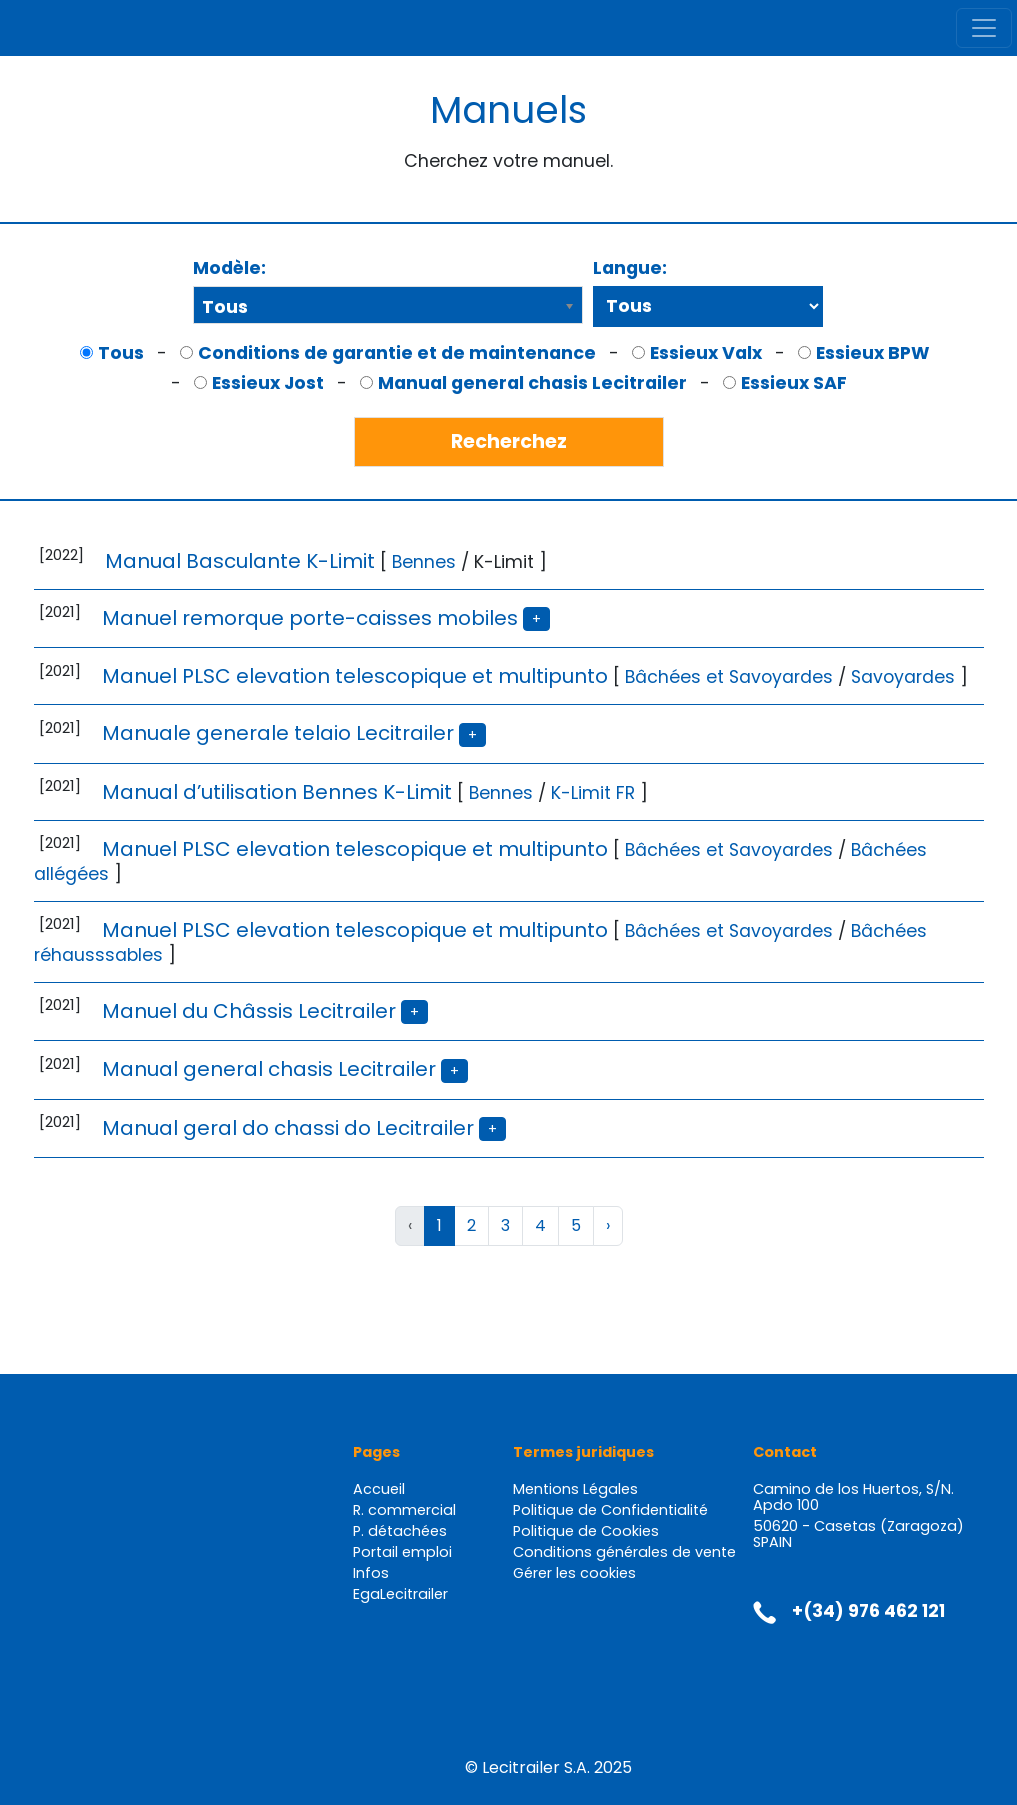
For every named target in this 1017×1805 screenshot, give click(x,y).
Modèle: (229, 268)
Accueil (379, 1489)
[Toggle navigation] (984, 28)
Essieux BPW (873, 353)
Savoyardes (903, 677)
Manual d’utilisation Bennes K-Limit (277, 792)
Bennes (424, 562)
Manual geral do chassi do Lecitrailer (288, 1128)
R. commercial (404, 1510)
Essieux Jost (268, 383)
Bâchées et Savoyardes (729, 677)
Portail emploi (402, 1552)
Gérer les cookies (574, 1573)
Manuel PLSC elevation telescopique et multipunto (355, 676)
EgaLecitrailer (400, 1594)
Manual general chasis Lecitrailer (532, 383)
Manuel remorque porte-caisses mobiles (310, 618)
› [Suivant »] (608, 1225)
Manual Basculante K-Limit (240, 561)
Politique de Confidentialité (610, 1510)
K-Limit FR (593, 793)
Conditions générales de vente (624, 1552)
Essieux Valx (706, 353)
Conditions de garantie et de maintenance (397, 353)
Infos (371, 1573)
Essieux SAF (794, 383)
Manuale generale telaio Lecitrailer (278, 733)
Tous (121, 353)
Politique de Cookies (586, 1531)
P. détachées (400, 1531)
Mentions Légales (575, 1489)
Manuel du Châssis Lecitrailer (249, 1011)
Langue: (630, 268)
